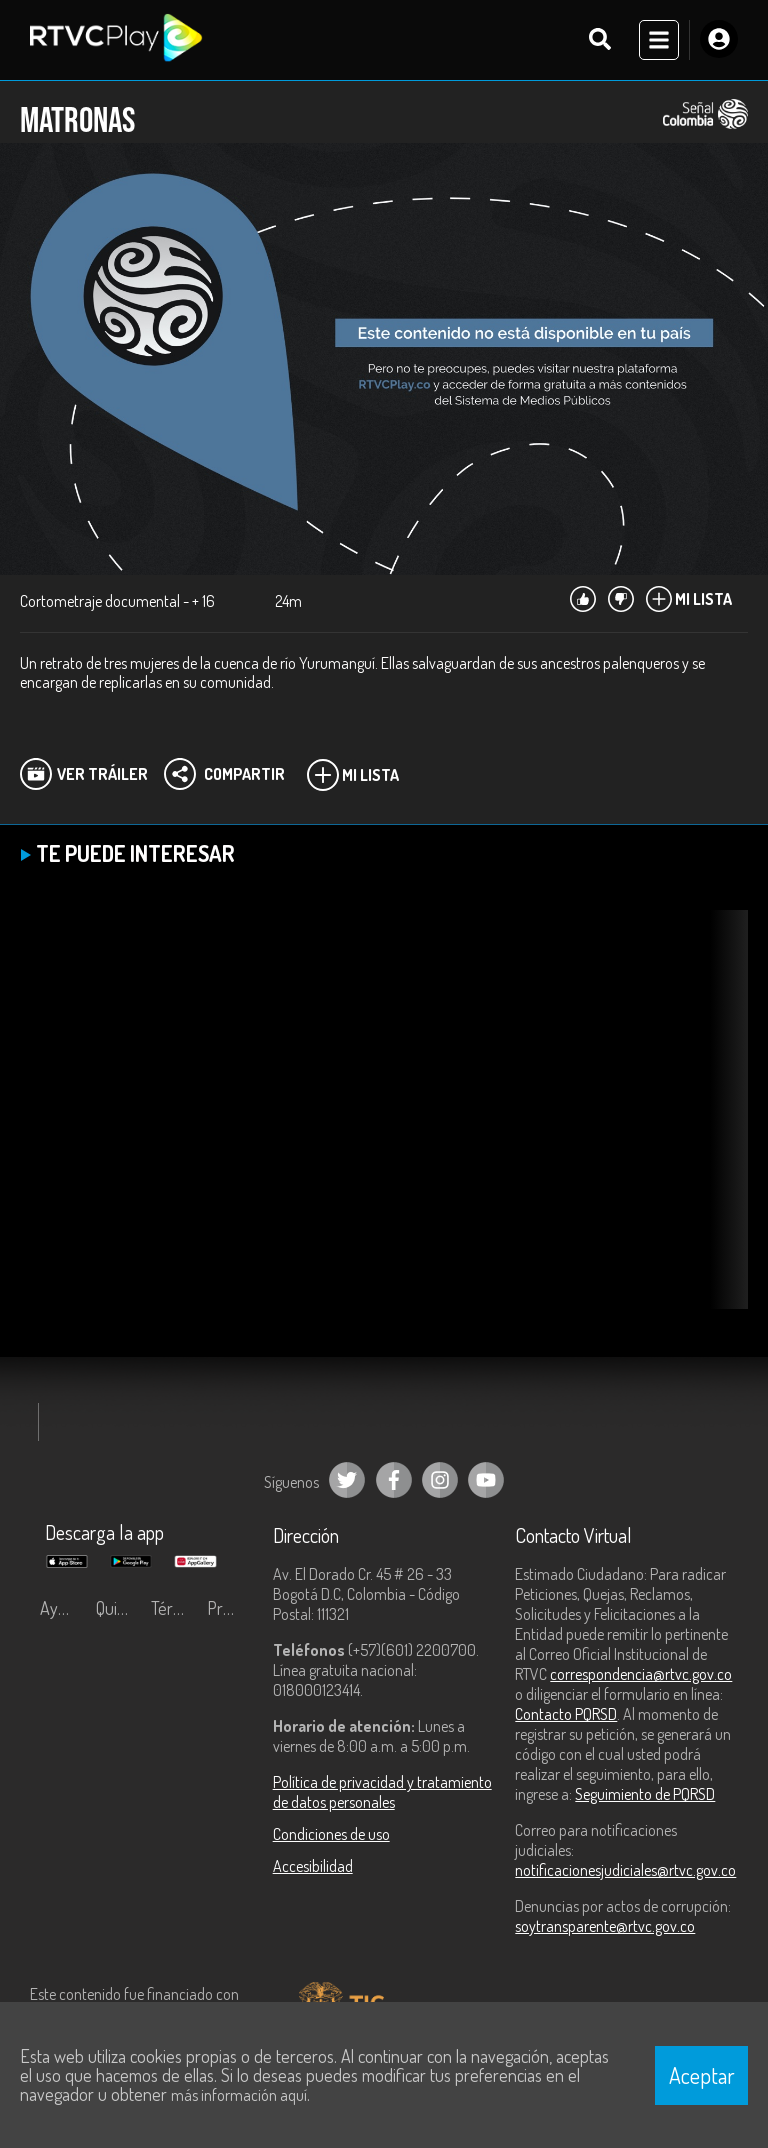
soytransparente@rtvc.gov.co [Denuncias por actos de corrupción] (605, 1926)
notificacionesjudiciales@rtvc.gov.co (625, 1870)
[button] (723, 1125)
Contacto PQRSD (566, 1714)
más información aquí (239, 2095)
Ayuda (62, 1608)
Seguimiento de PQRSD (645, 1794)
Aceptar (702, 2075)
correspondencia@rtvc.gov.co (641, 1674)
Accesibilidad (313, 1866)
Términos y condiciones (174, 1608)
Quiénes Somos (119, 1608)
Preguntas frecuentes (230, 1608)
